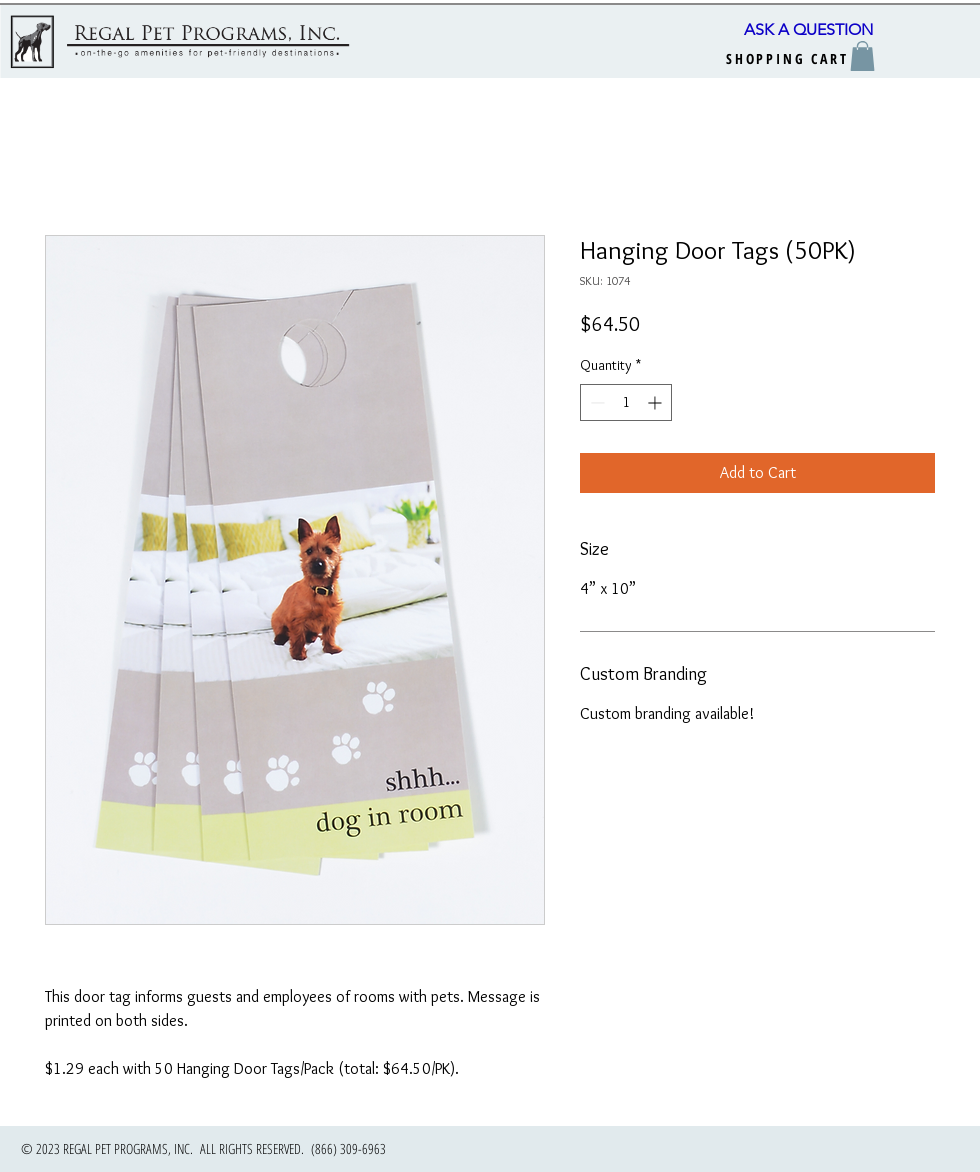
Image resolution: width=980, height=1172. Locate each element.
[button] (862, 56)
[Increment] (656, 402)
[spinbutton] (626, 402)
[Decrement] (595, 402)
